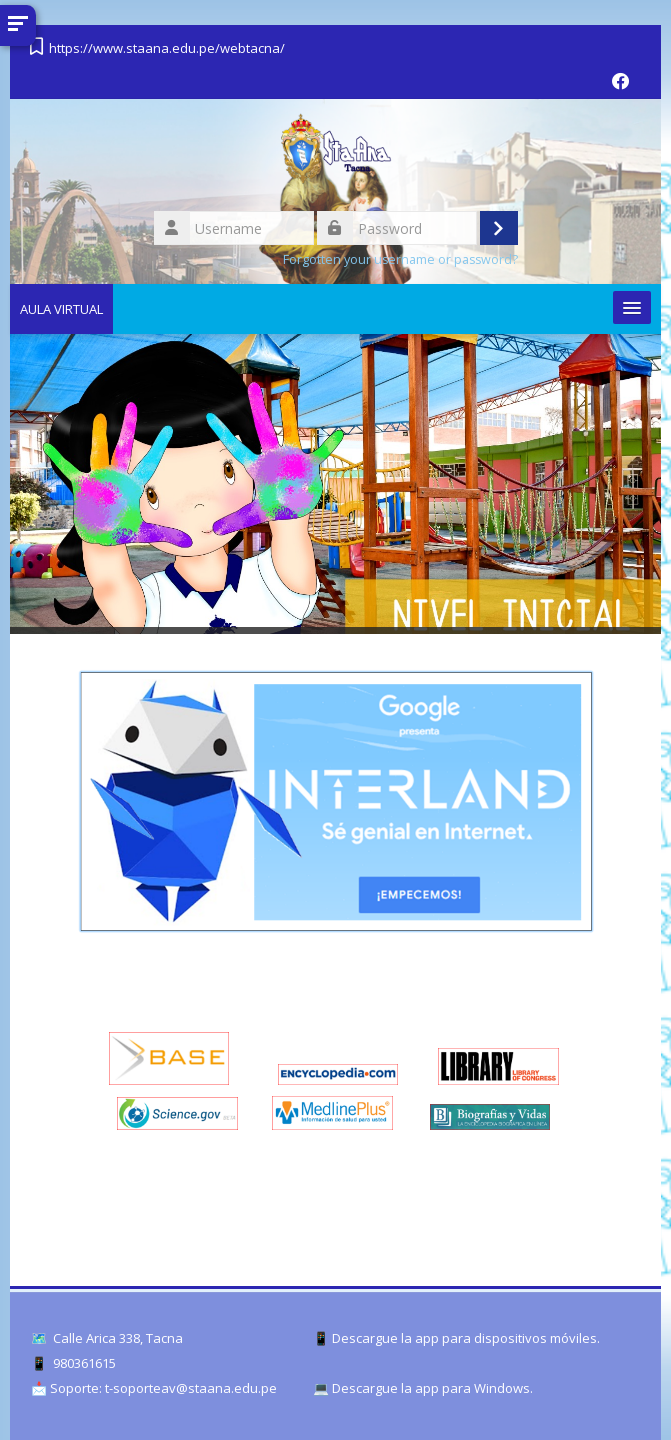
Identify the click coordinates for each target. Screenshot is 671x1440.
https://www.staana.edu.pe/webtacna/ (167, 48)
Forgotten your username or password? (400, 259)
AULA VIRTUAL (61, 309)
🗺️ (39, 1338)
